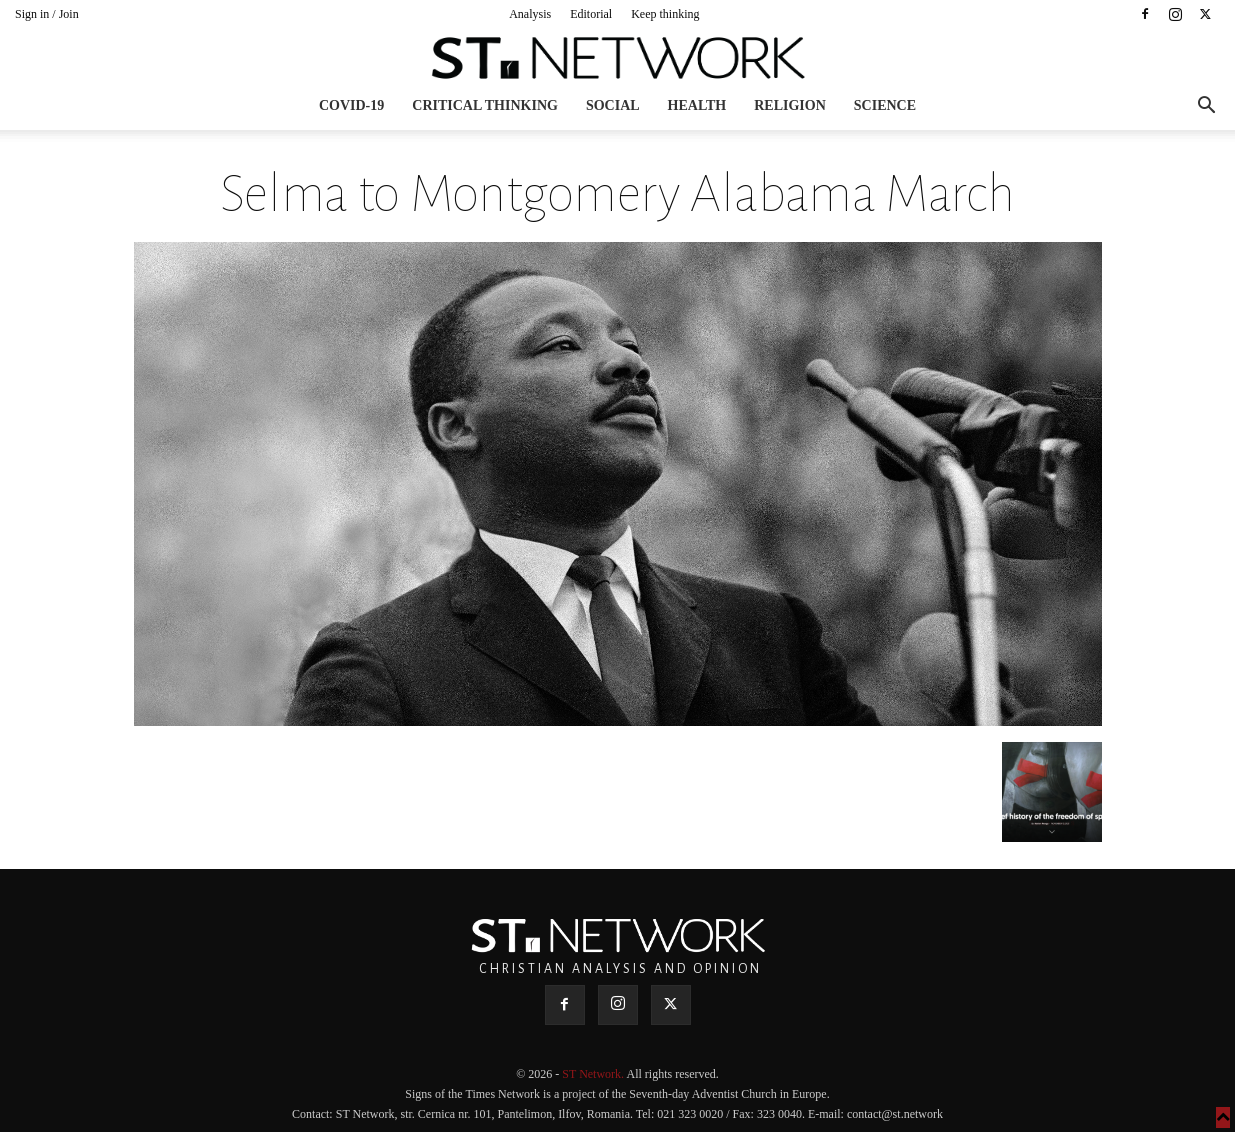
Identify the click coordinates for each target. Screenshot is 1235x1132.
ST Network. (594, 1074)
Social (613, 105)
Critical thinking (485, 105)
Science (885, 105)
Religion (790, 105)
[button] (1206, 107)
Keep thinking (665, 14)
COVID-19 (351, 105)
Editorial (591, 14)
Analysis (530, 14)
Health (697, 105)
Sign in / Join (47, 14)
